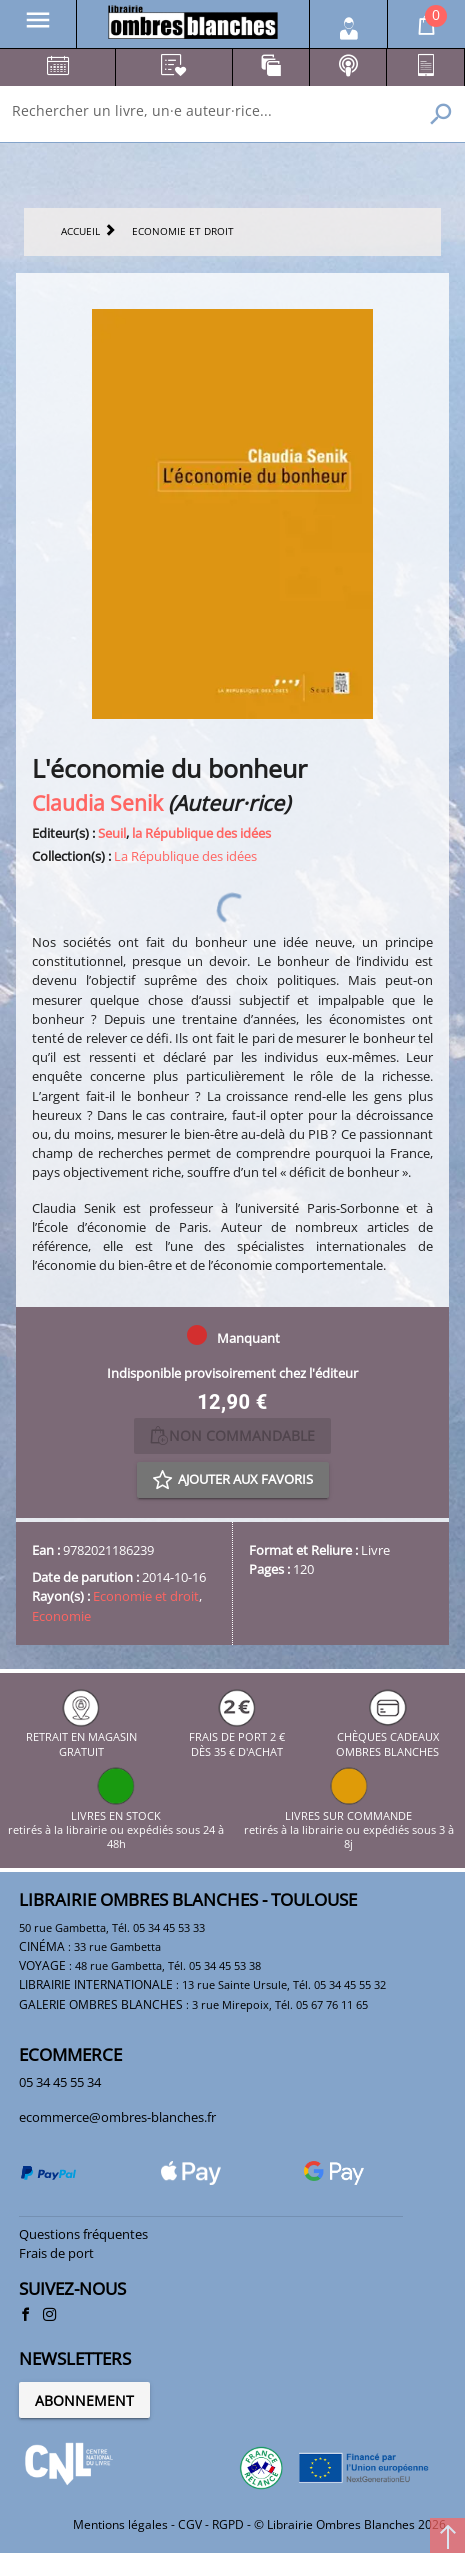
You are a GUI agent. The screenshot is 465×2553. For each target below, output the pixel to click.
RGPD (228, 2524)
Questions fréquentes (83, 2234)
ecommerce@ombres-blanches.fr (117, 2117)
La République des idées (185, 856)
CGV (190, 2524)
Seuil (112, 833)
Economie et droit (146, 1596)
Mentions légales (120, 2524)
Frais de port (56, 2253)
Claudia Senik (97, 802)
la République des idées (201, 833)
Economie (61, 1616)
